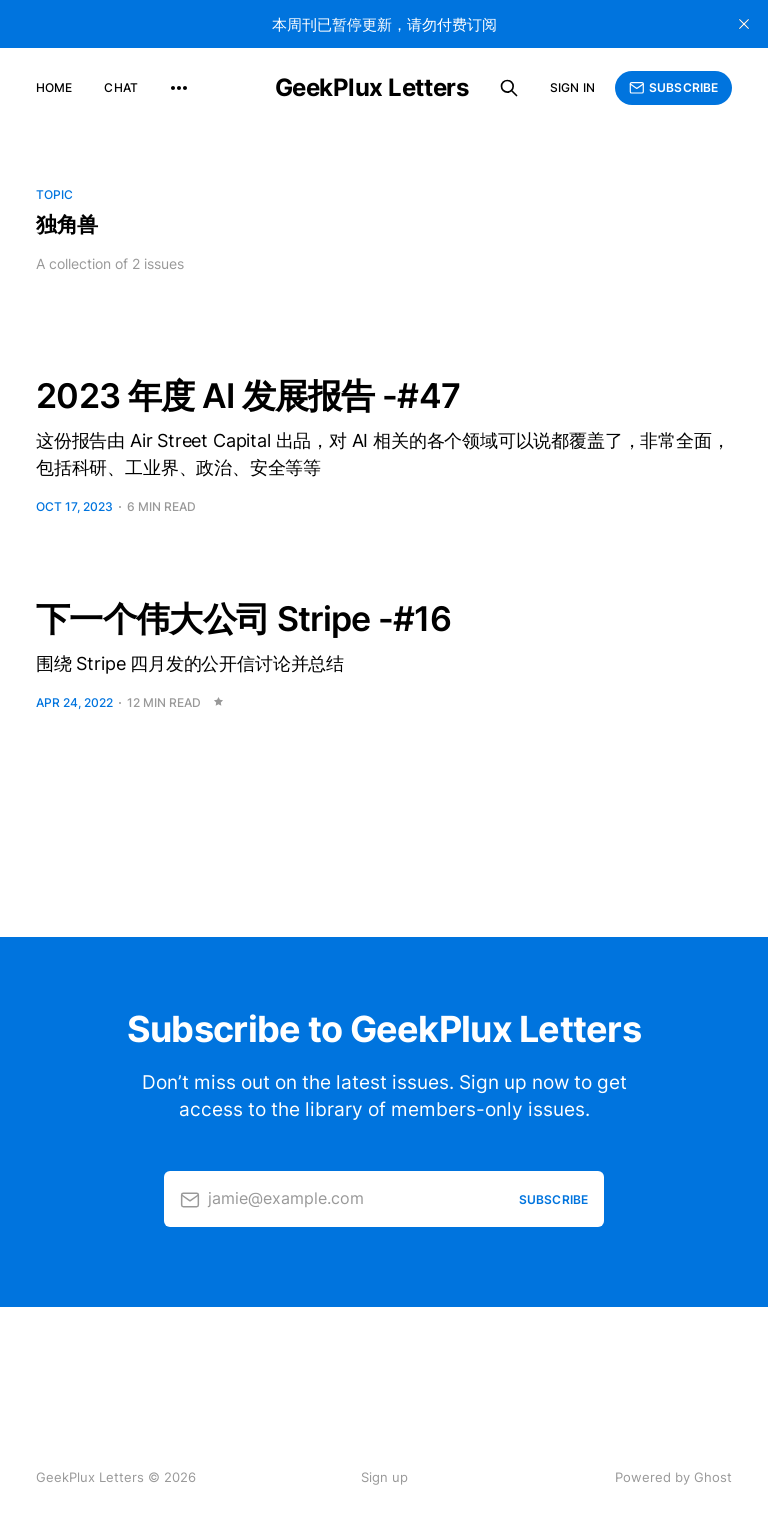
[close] (744, 24)
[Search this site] (509, 88)
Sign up (384, 1477)
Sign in (572, 87)
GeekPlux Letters (371, 88)
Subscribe (673, 88)
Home (54, 87)
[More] (179, 88)
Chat (120, 87)
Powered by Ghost (673, 1477)
